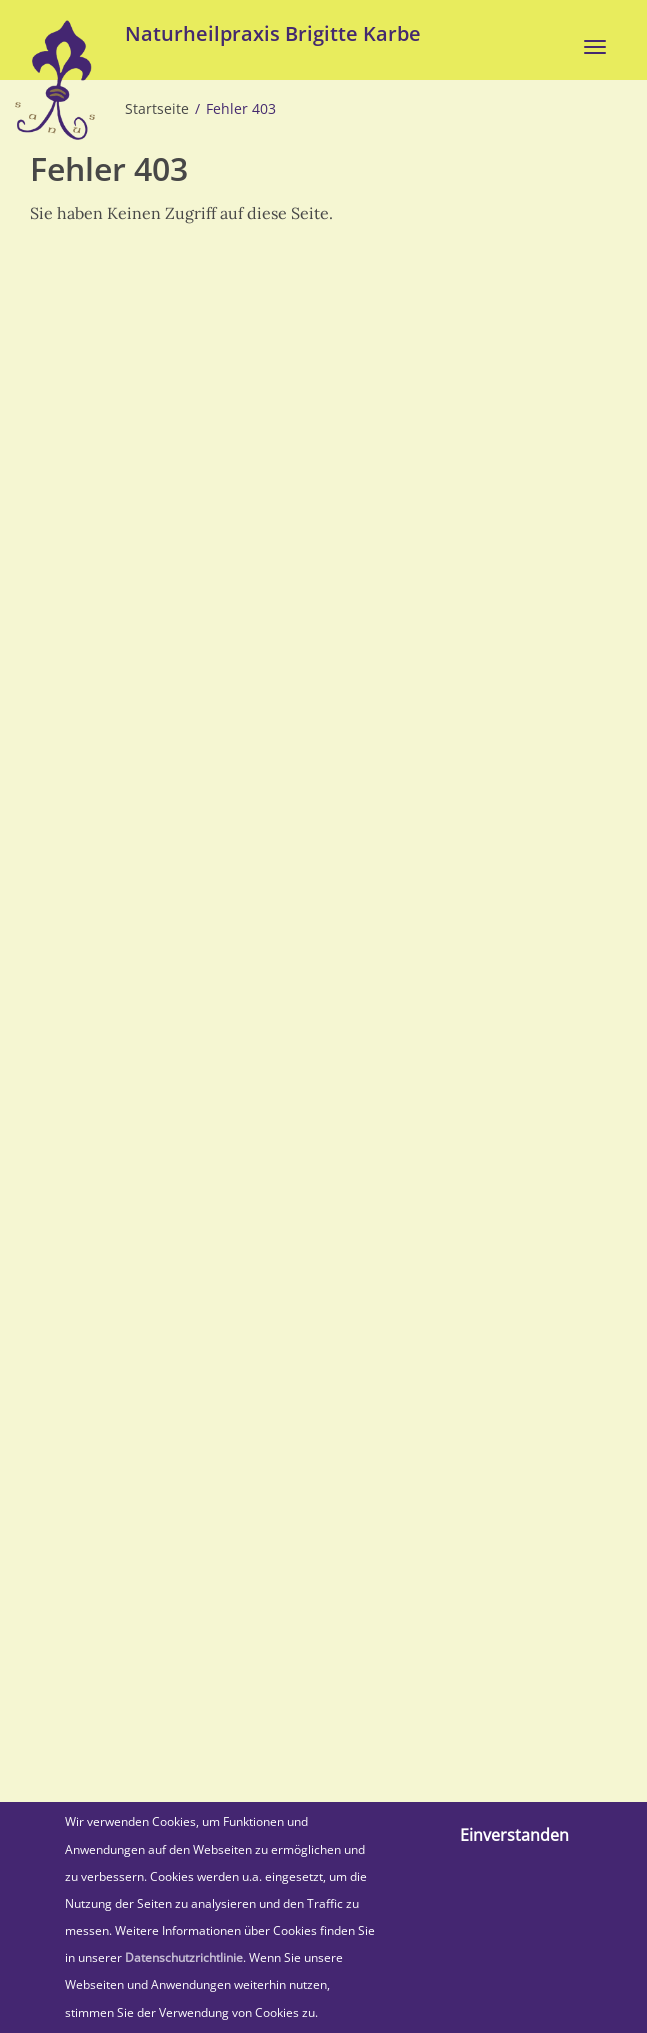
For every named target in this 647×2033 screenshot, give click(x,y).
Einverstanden (514, 1835)
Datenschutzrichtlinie (184, 1957)
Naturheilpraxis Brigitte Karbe (273, 33)
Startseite (157, 109)
